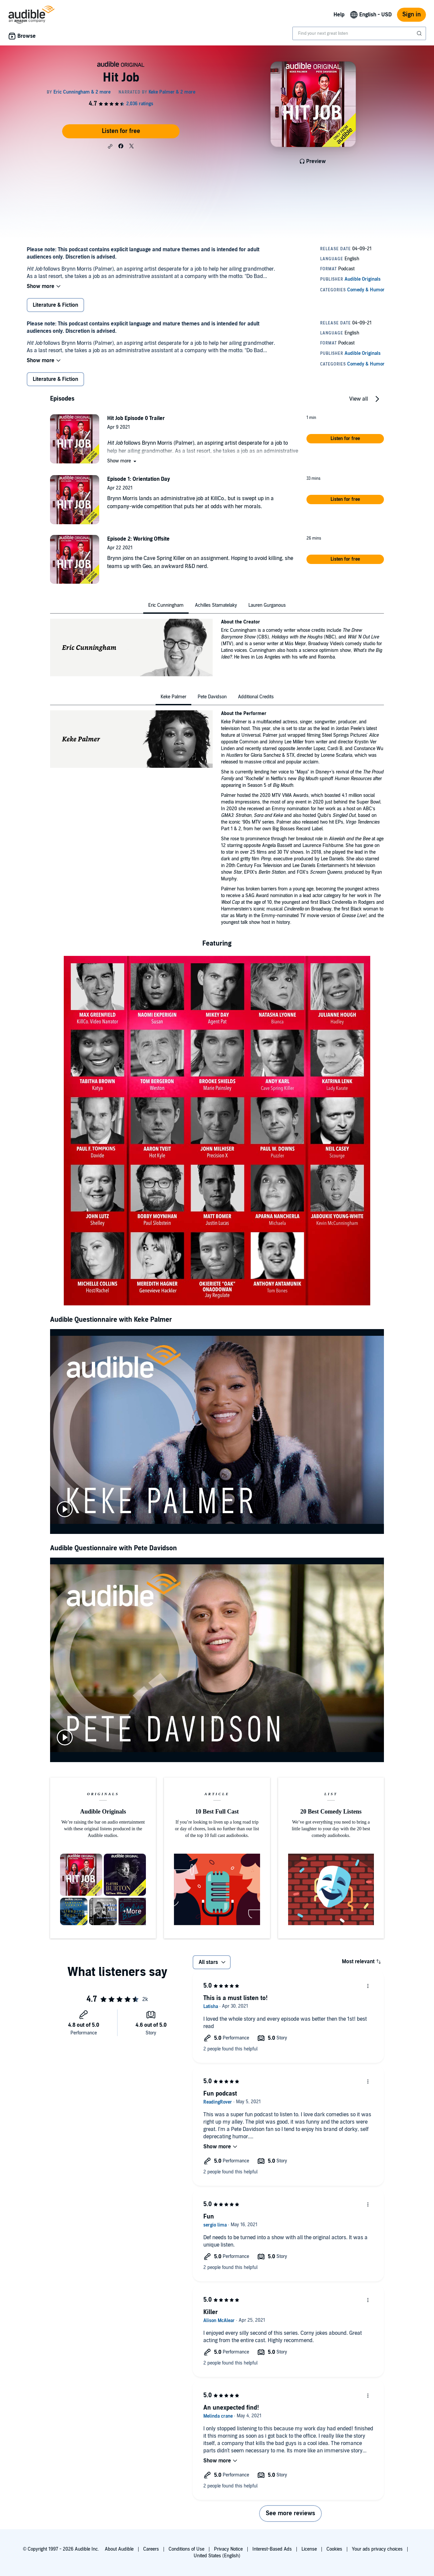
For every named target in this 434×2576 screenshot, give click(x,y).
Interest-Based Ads (272, 2549)
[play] (65, 1509)
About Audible (119, 2549)
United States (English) (217, 2556)
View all (358, 399)
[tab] (166, 605)
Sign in (411, 14)
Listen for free (121, 131)
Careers (151, 2549)
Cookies (334, 2549)
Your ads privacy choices (377, 2549)
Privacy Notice (228, 2549)
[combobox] (359, 33)
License (309, 2549)
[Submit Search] (420, 33)
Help (339, 14)
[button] (110, 146)
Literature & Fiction (55, 305)
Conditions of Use (186, 2549)
